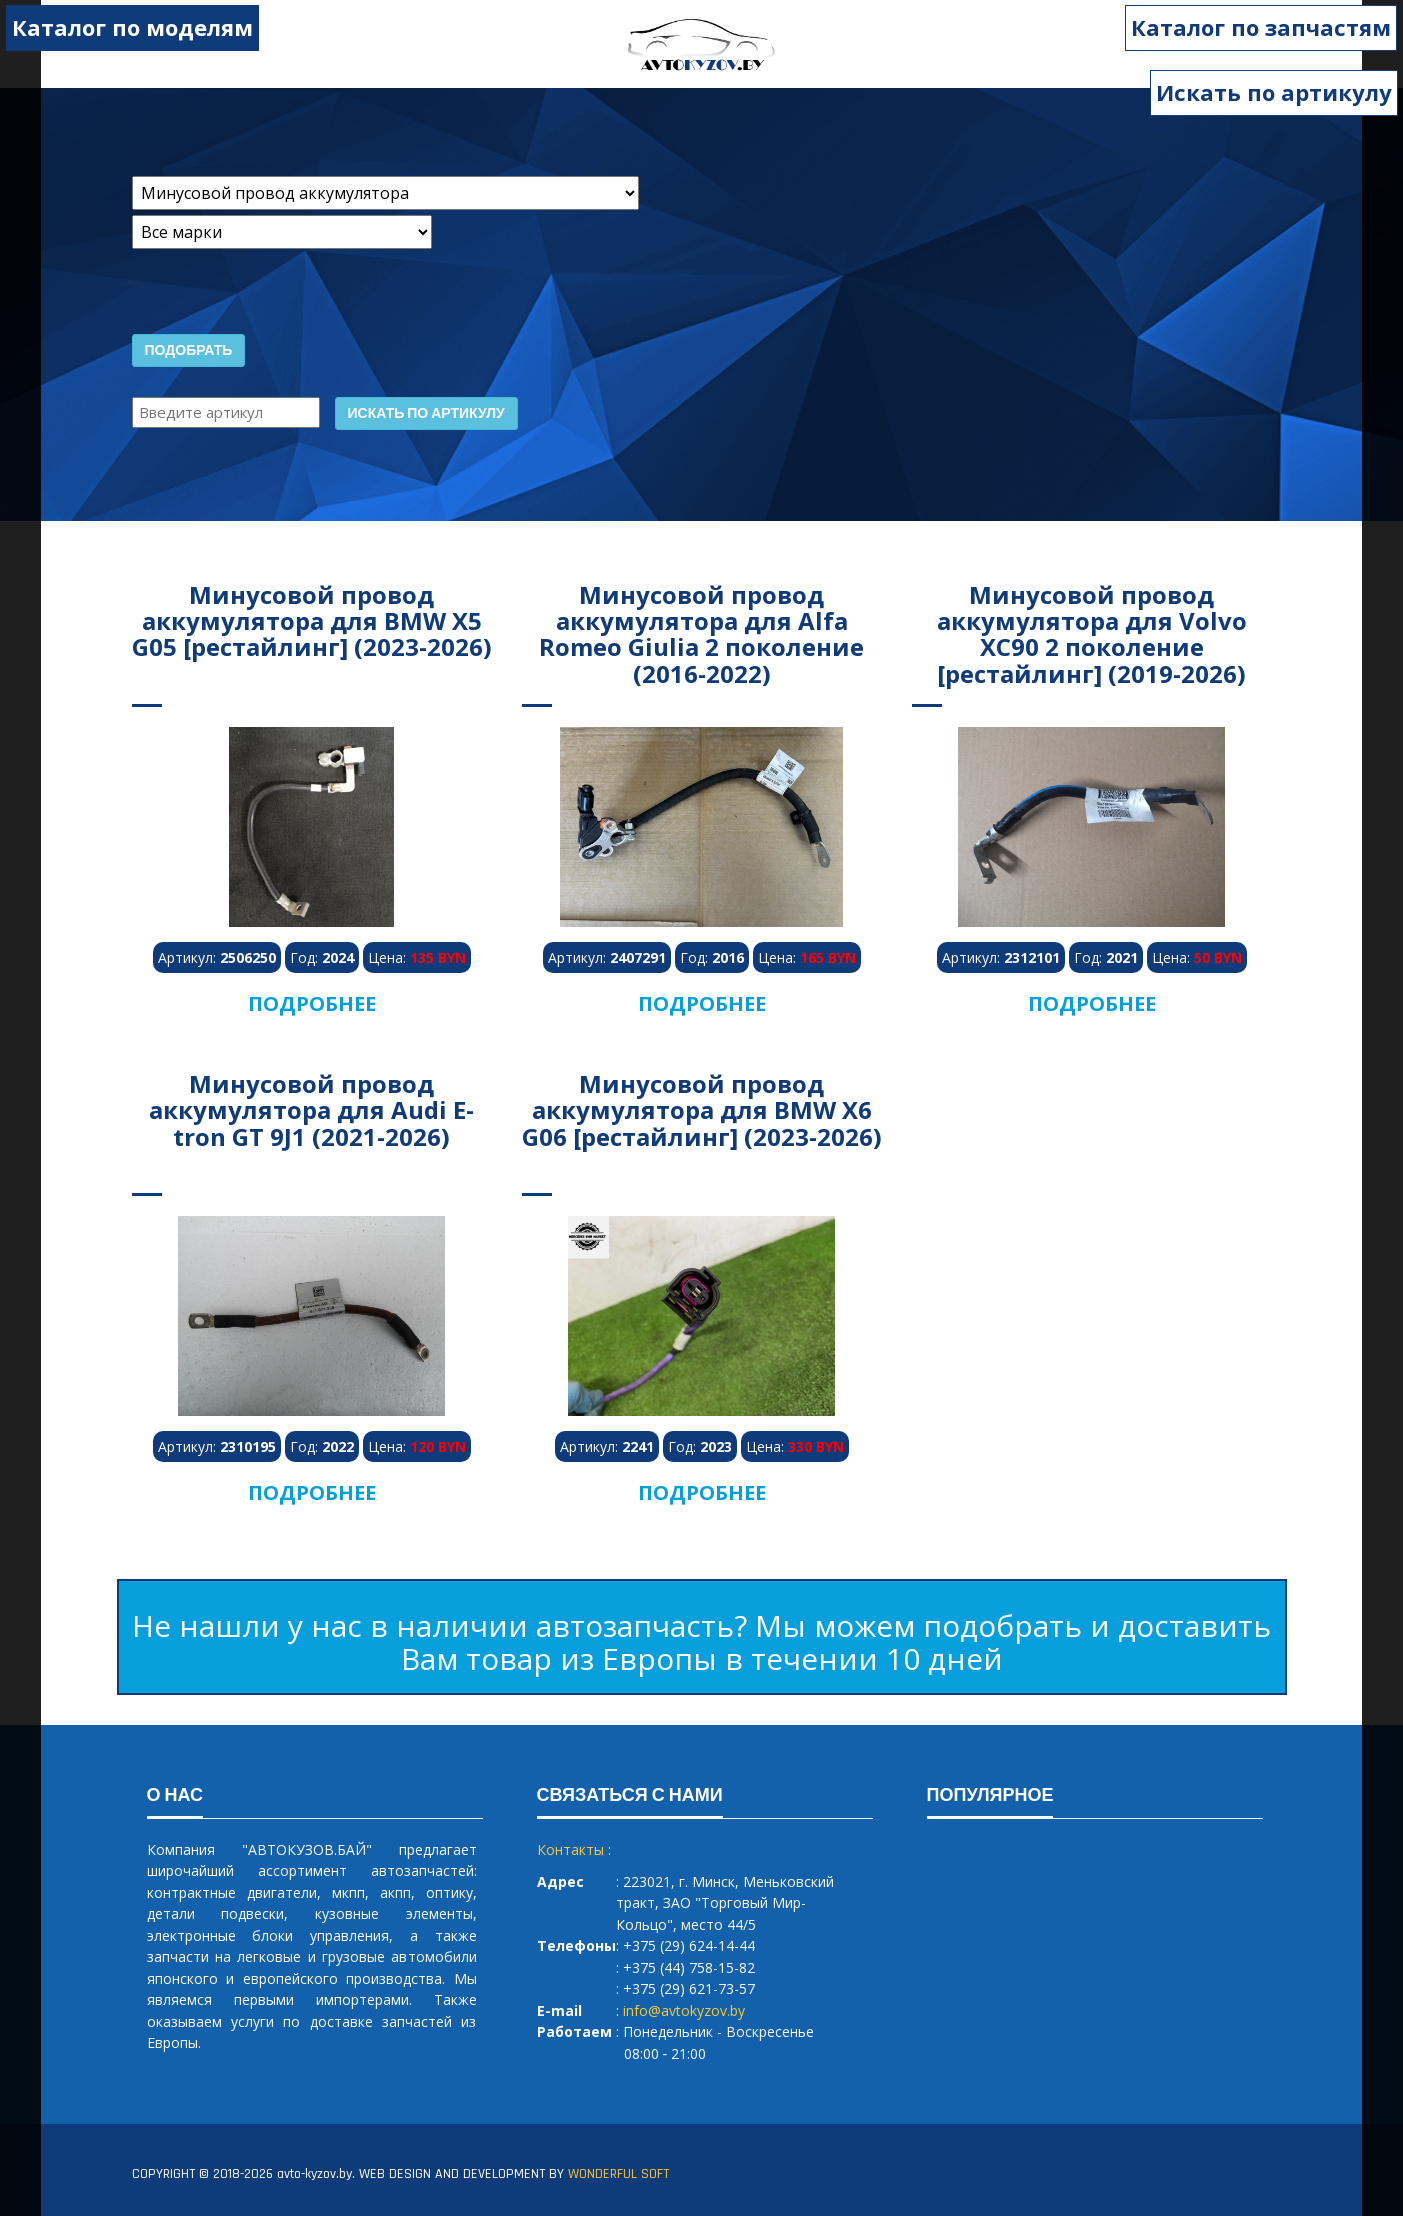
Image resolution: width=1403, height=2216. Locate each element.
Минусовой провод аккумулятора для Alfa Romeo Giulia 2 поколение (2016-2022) (701, 634)
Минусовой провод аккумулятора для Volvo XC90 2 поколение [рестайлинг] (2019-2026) (1092, 634)
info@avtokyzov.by (684, 2010)
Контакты (570, 1849)
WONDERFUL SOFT (618, 2174)
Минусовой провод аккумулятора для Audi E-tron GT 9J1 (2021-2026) (311, 1110)
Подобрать (189, 351)
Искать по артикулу (1274, 92)
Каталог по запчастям (1262, 27)
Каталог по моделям (131, 27)
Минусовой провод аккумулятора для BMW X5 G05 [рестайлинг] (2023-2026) (312, 621)
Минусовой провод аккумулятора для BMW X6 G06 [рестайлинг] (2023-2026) (702, 1110)
